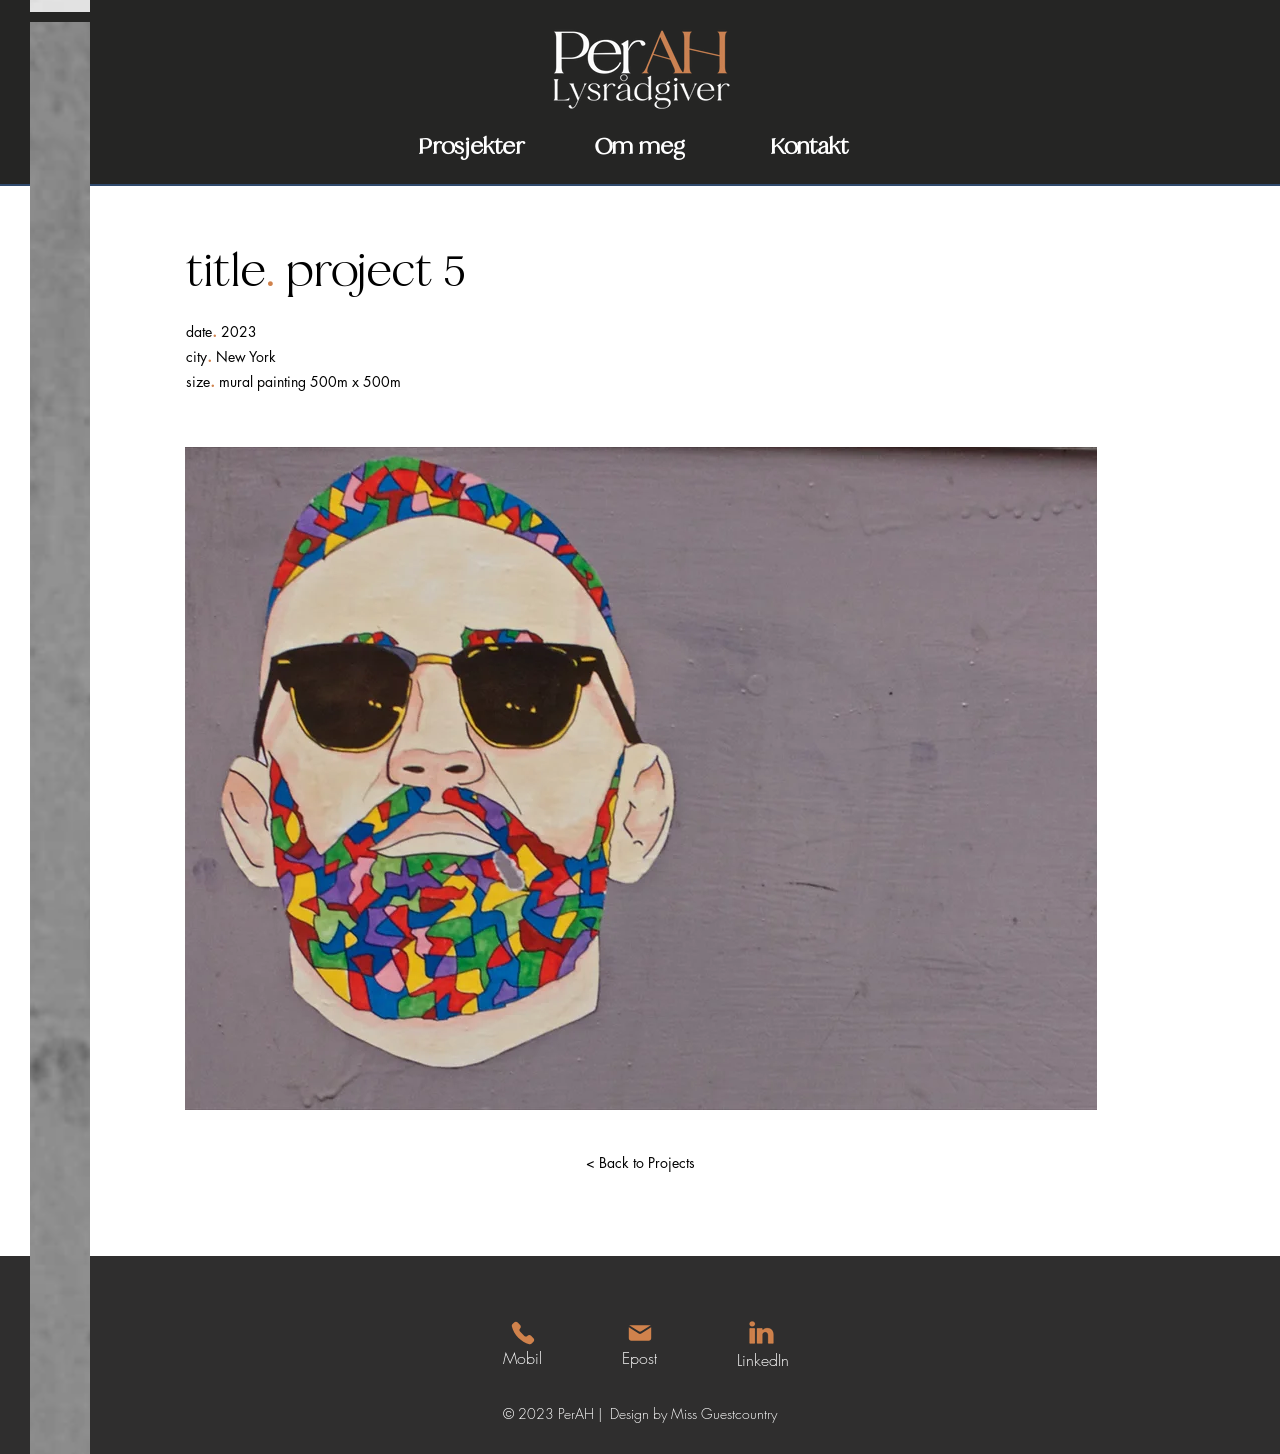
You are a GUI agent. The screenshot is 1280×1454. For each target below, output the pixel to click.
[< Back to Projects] (640, 1163)
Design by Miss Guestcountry (693, 1413)
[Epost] (639, 1344)
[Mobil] (522, 1344)
